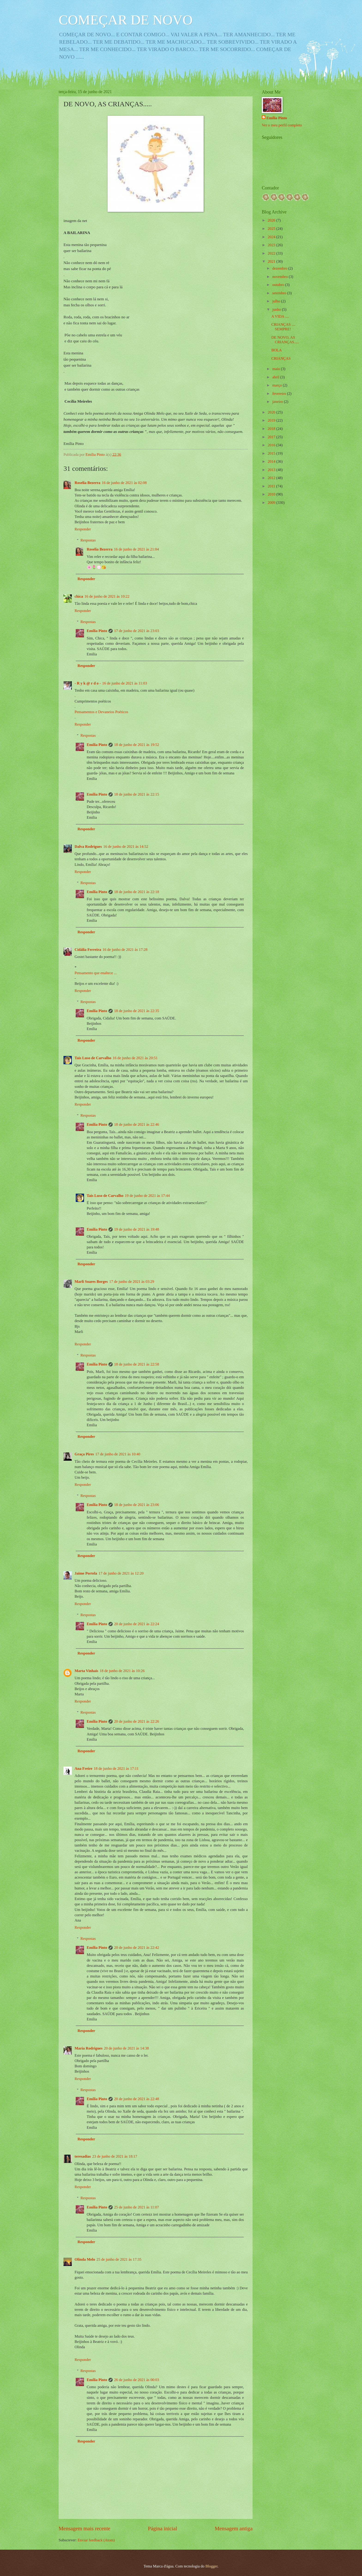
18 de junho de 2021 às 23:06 (136, 1504)
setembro (279, 293)
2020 (272, 412)
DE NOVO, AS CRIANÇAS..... (285, 339)
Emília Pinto (97, 631)
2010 (272, 494)
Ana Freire (83, 1768)
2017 (272, 437)
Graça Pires (84, 1454)
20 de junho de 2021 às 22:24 (136, 1624)
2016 (272, 445)
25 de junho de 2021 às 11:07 (136, 2207)
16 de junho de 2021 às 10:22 (107, 596)
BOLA (276, 350)
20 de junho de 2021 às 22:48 (136, 2099)
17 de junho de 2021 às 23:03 (136, 631)
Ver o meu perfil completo (282, 125)
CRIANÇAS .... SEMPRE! (283, 326)
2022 (272, 253)
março (277, 385)
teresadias (83, 2156)
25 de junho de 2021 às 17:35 (119, 2259)
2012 (272, 478)
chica (79, 596)
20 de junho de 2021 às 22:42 (136, 1947)
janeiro (278, 401)
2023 (272, 245)
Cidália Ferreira (88, 949)
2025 (272, 228)
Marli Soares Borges (91, 1281)
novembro (280, 276)
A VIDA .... (280, 316)
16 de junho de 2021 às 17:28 (125, 949)
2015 (272, 453)
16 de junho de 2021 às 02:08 (124, 483)
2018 (272, 428)
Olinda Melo (85, 2259)
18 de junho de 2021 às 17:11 (116, 1768)
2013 (272, 470)
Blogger (211, 2566)
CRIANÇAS (281, 358)
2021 (272, 261)
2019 (272, 420)
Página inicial (162, 2528)
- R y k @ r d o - (88, 683)
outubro (278, 285)
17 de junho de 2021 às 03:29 (131, 1281)
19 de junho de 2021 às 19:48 (136, 1229)
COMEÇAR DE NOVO (126, 19)
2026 (272, 220)
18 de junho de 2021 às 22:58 (136, 1364)
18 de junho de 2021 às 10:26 (122, 1671)
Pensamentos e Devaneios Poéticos (101, 712)
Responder (83, 529)
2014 (272, 461)
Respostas (88, 540)
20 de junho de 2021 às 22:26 (136, 1721)
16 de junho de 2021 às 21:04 (136, 549)
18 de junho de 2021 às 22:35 (136, 1011)
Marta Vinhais (86, 1671)
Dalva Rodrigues (88, 846)
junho (277, 309)
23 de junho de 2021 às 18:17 (114, 2156)
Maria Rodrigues (89, 2048)
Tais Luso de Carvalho (93, 1058)
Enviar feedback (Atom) (96, 2540)
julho (276, 301)
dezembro (280, 268)
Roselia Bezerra (87, 483)
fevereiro (279, 393)
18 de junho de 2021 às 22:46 (136, 1124)
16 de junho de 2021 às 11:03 (124, 683)
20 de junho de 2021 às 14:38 (126, 2048)
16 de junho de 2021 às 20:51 (135, 1058)
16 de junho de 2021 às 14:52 (125, 846)
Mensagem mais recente (84, 2528)
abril (276, 377)
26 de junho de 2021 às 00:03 (136, 2380)
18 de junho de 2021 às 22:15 (136, 794)
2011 (272, 486)
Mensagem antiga (234, 2528)
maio (276, 369)
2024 (272, 237)
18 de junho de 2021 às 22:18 (136, 892)
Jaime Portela (86, 1573)
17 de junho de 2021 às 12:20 (121, 1573)
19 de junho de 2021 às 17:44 (147, 1195)
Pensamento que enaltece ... (96, 973)
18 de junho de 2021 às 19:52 (136, 744)
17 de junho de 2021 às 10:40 (117, 1454)
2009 (272, 502)
